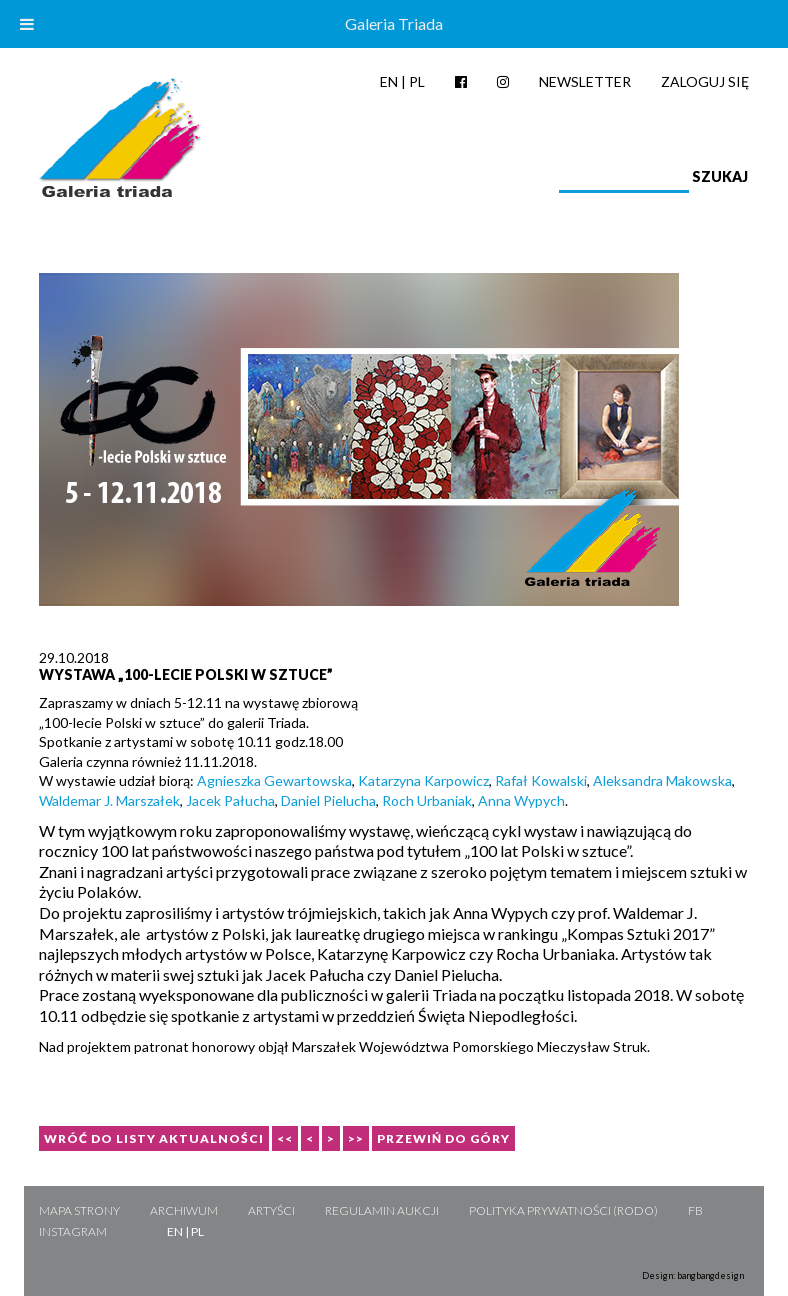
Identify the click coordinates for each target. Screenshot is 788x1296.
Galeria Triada (394, 23)
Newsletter (585, 81)
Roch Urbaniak (427, 800)
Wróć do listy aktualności (154, 1138)
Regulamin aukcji (382, 1210)
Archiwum (184, 1210)
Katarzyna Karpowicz (423, 780)
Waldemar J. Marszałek (109, 800)
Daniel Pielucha (328, 800)
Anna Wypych (521, 800)
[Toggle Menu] (27, 24)
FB (695, 1210)
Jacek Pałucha (230, 800)
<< (285, 1138)
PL (417, 81)
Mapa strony (79, 1210)
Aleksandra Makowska (662, 780)
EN (389, 81)
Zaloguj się (705, 81)
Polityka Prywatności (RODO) (563, 1210)
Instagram (73, 1231)
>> (356, 1138)
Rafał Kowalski (541, 780)
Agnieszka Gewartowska (274, 780)
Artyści (271, 1210)
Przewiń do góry (443, 1138)
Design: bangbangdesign (693, 1275)
